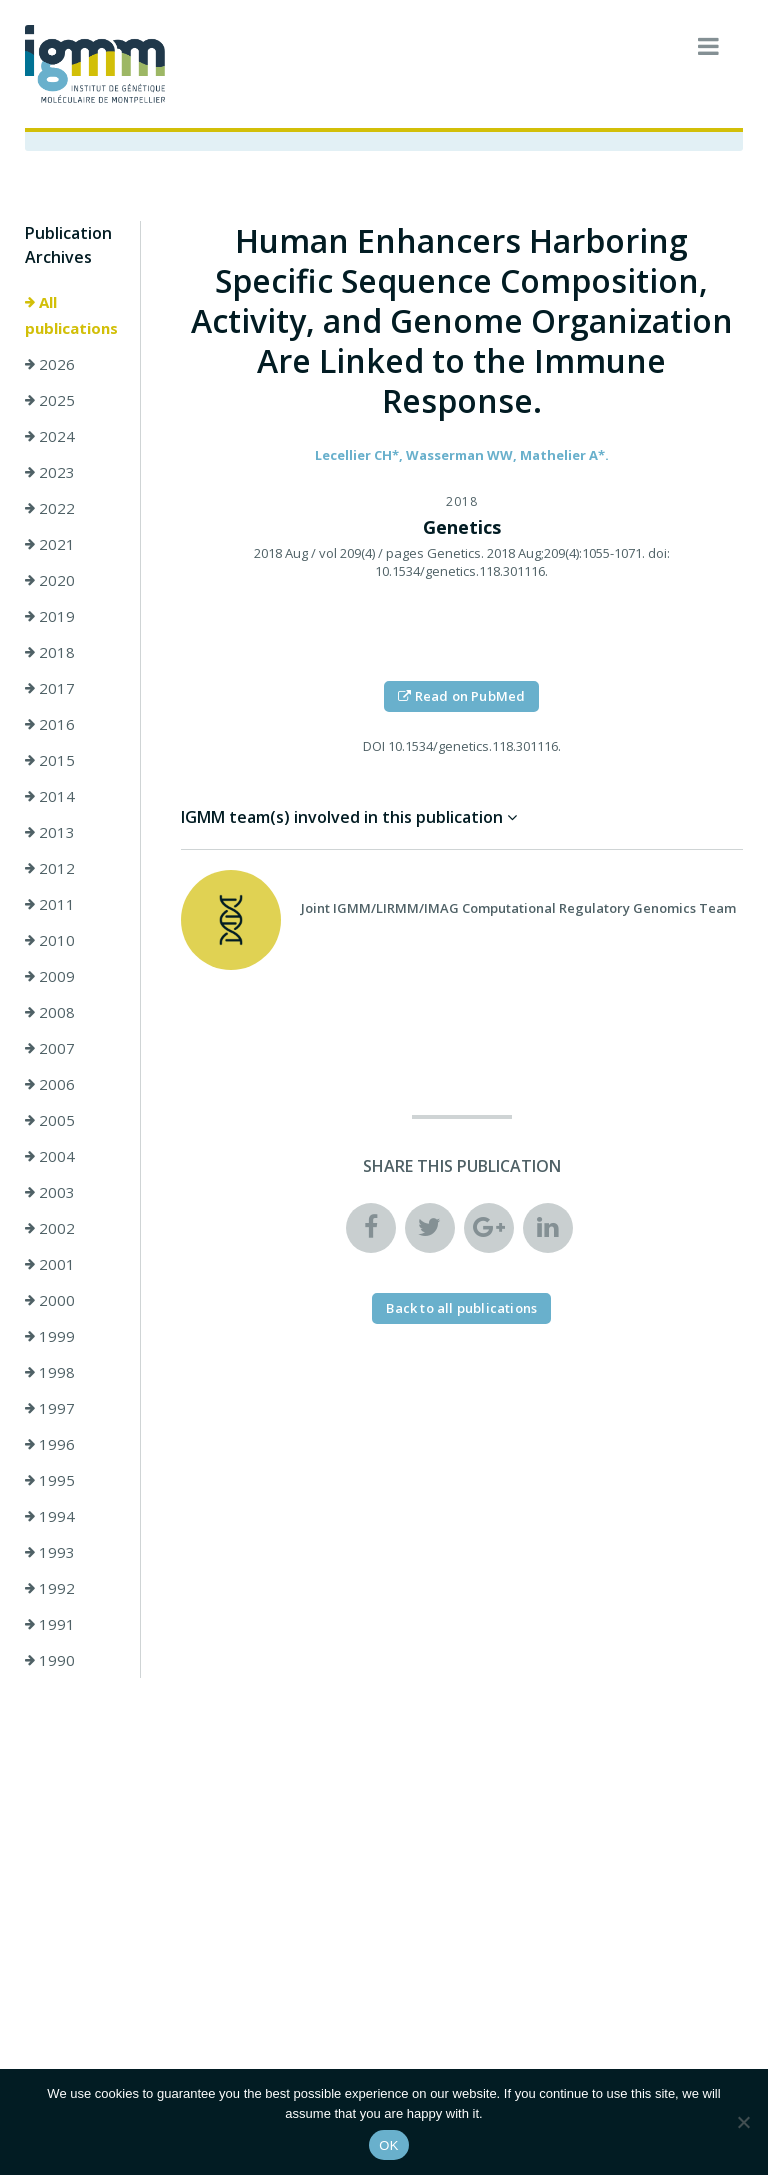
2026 (50, 364)
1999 (50, 1336)
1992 (50, 1588)
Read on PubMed (461, 696)
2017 (50, 688)
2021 (50, 544)
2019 (50, 616)
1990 (50, 1660)
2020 (50, 580)
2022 (50, 508)
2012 (50, 868)
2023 (50, 472)
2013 (50, 832)
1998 (50, 1372)
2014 (50, 796)
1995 (50, 1480)
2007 (50, 1048)
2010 (50, 940)
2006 (50, 1084)
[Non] (743, 2122)
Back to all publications (461, 1308)
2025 (50, 400)
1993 (50, 1552)
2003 (50, 1192)
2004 (50, 1156)
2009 (50, 976)
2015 (50, 760)
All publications (71, 315)
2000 (50, 1300)
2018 (50, 652)
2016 (50, 724)
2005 (50, 1120)
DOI (374, 746)
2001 (50, 1264)
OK (388, 2145)
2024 (50, 436)
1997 (50, 1408)
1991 (50, 1624)
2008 (50, 1012)
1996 (50, 1444)
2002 (50, 1228)
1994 (50, 1516)
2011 (50, 904)
